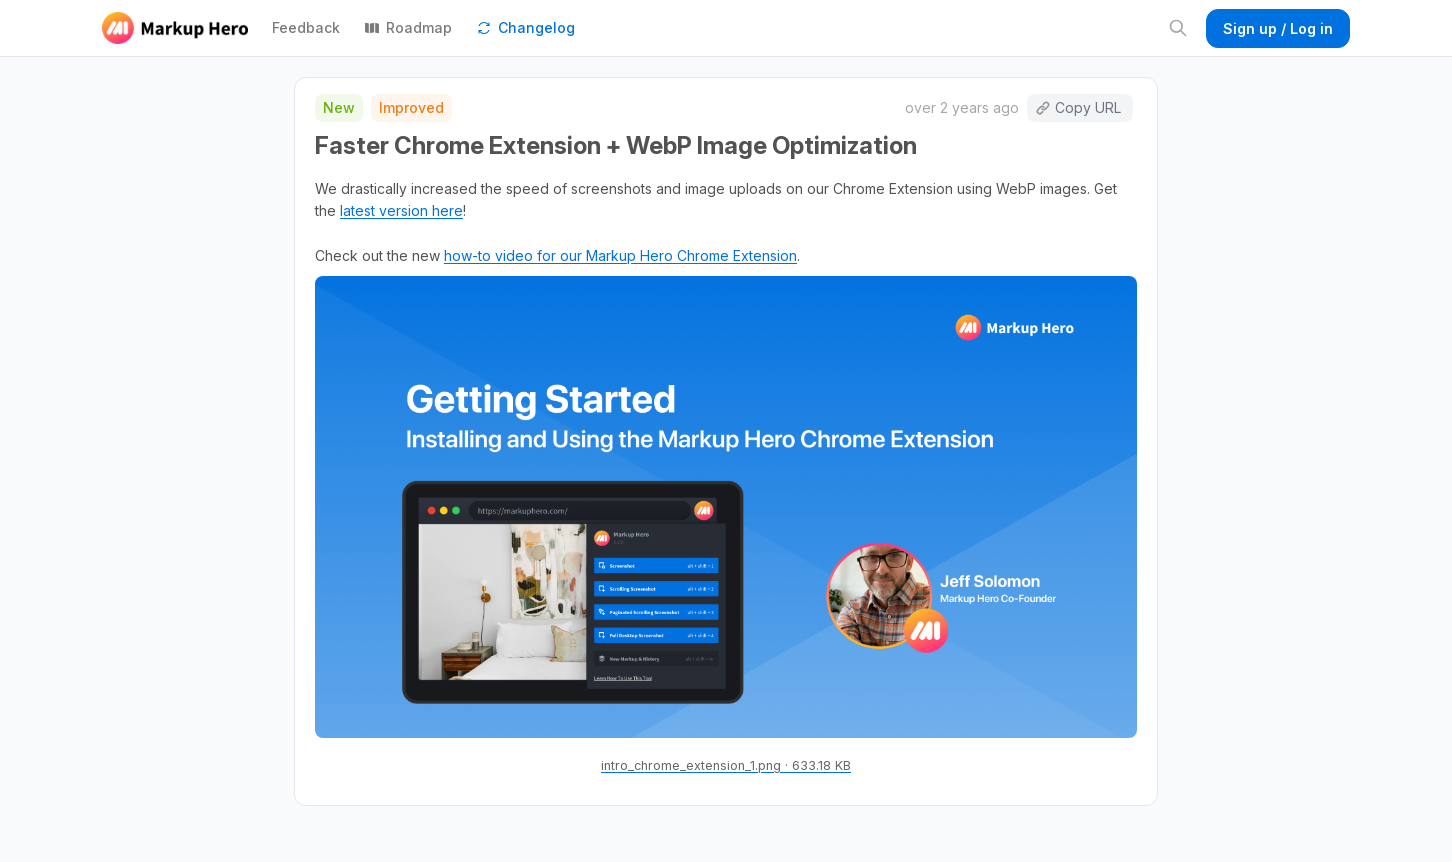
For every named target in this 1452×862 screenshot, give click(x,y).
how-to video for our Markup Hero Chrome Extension (620, 255)
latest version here (401, 210)
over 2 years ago (962, 107)
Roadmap (408, 27)
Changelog (525, 27)
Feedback (306, 27)
